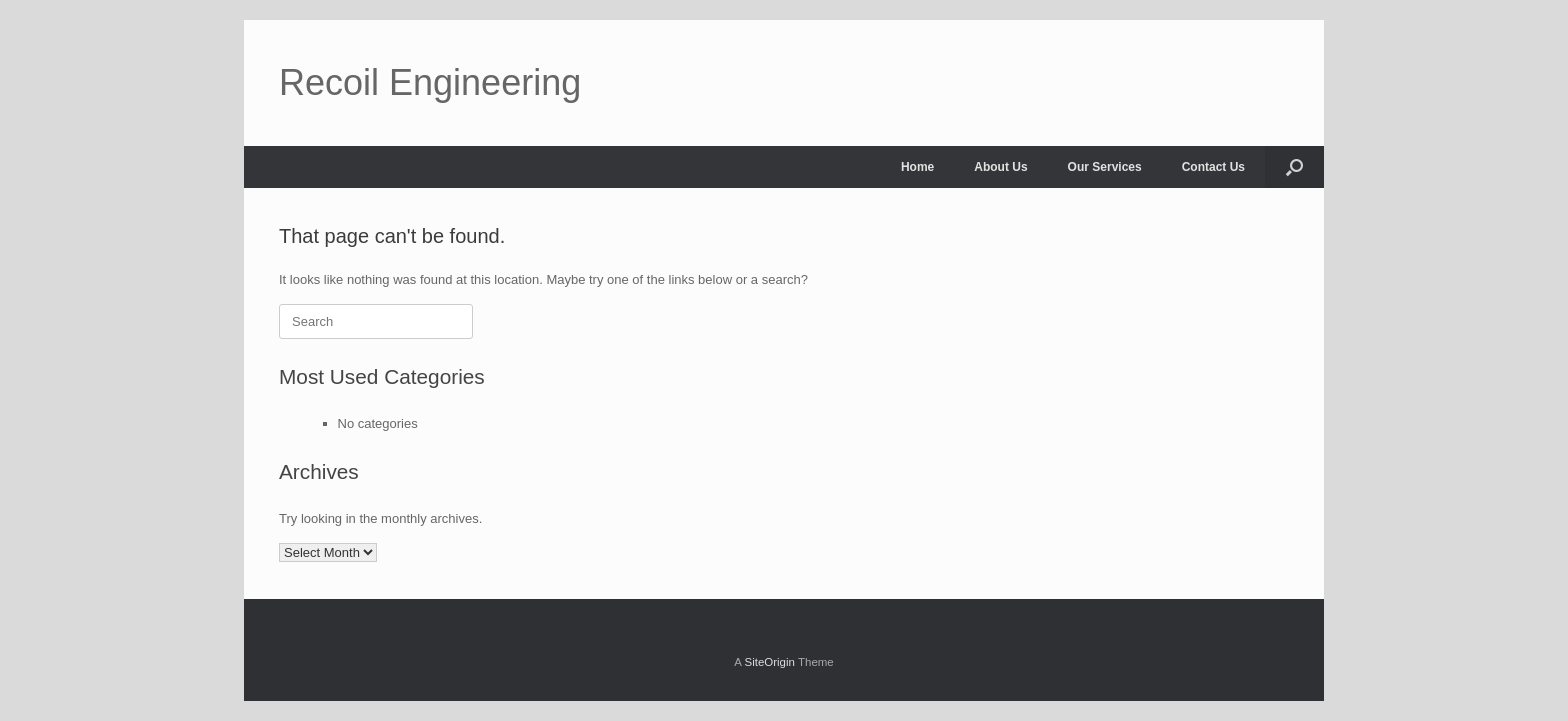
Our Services (1105, 167)
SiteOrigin (769, 662)
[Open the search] (1294, 167)
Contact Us (1213, 167)
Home (917, 167)
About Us (1000, 167)
